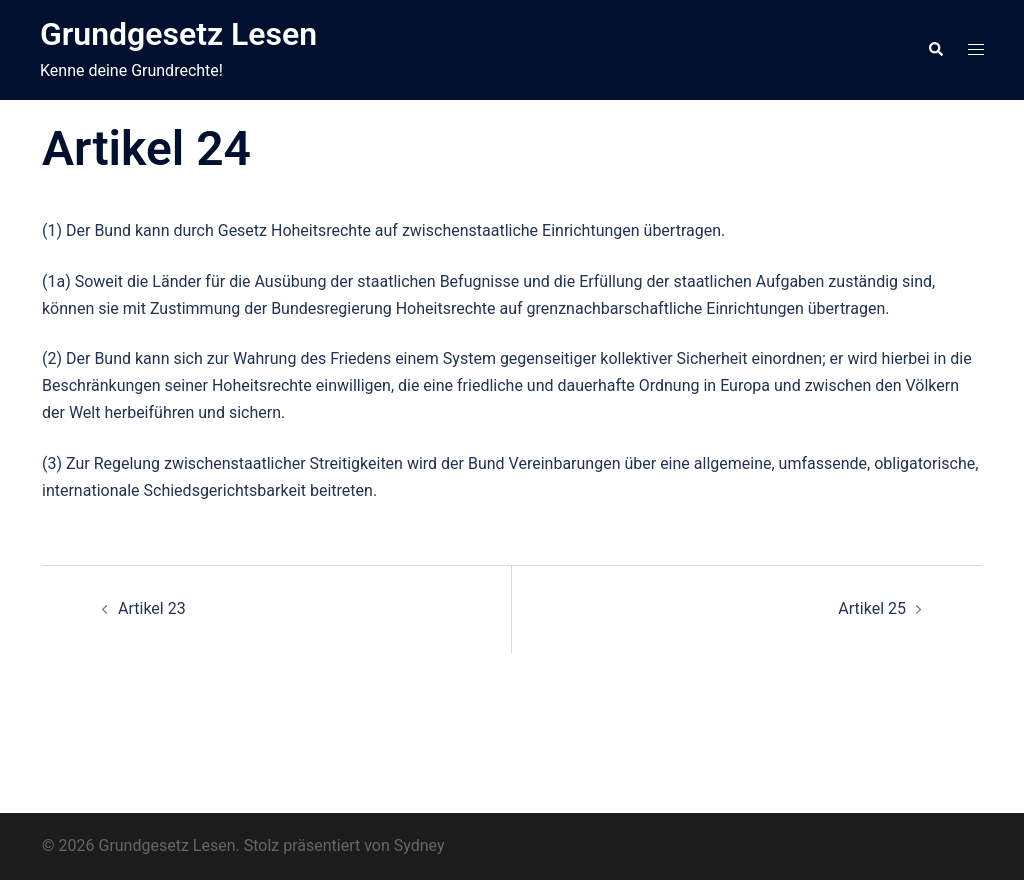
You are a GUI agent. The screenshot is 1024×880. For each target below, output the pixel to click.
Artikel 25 (872, 608)
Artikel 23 (152, 608)
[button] (935, 50)
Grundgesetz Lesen (178, 34)
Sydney (419, 845)
